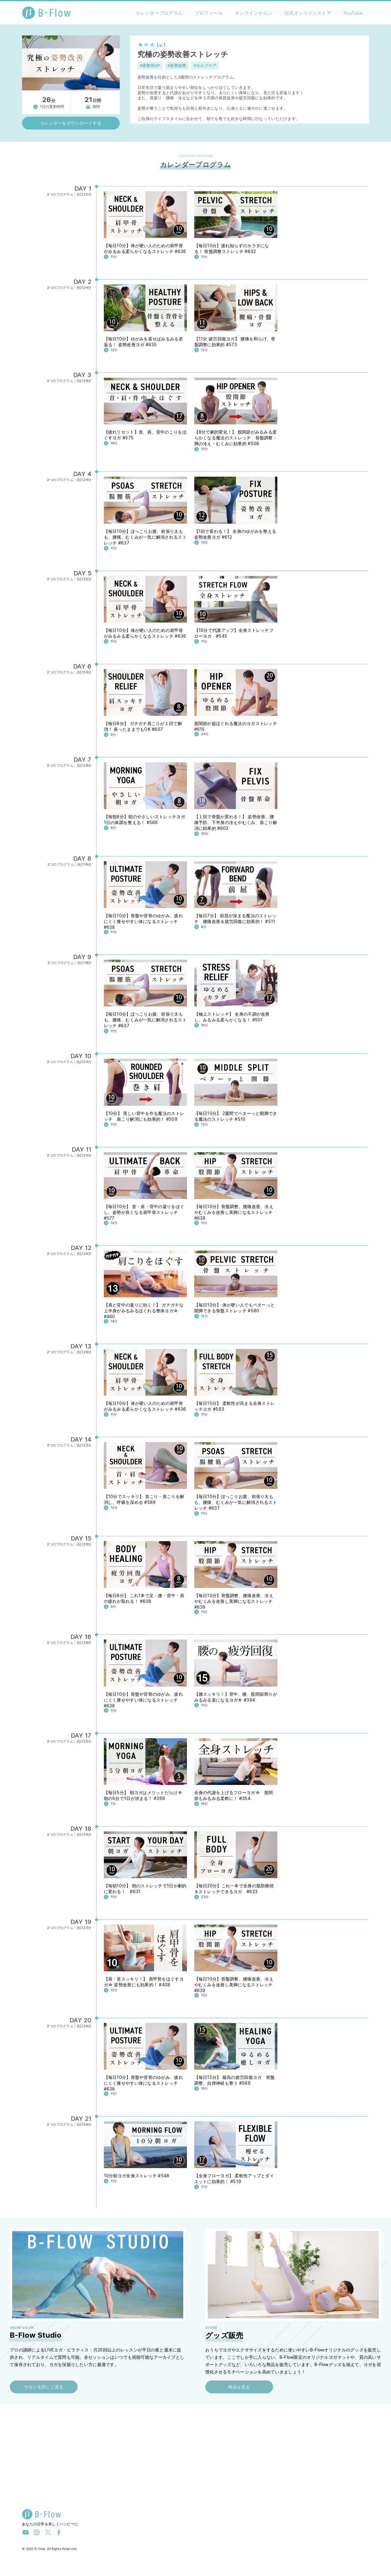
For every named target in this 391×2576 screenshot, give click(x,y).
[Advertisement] (195, 2459)
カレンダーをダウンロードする (70, 123)
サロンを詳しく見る (44, 2386)
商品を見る (239, 2386)
